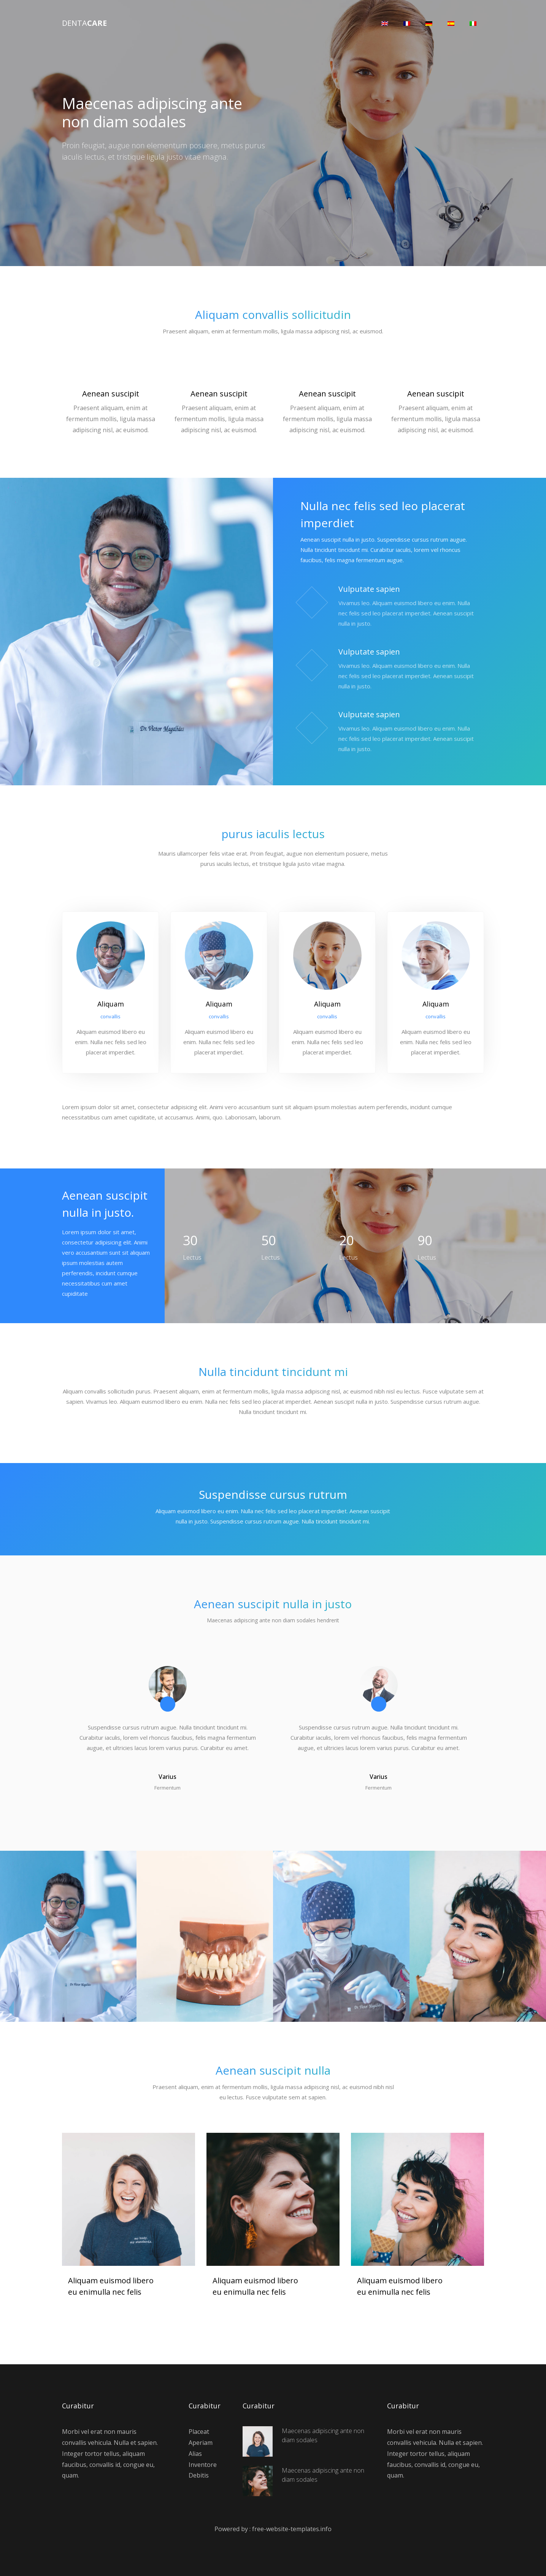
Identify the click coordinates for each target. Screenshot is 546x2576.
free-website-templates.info (292, 2528)
